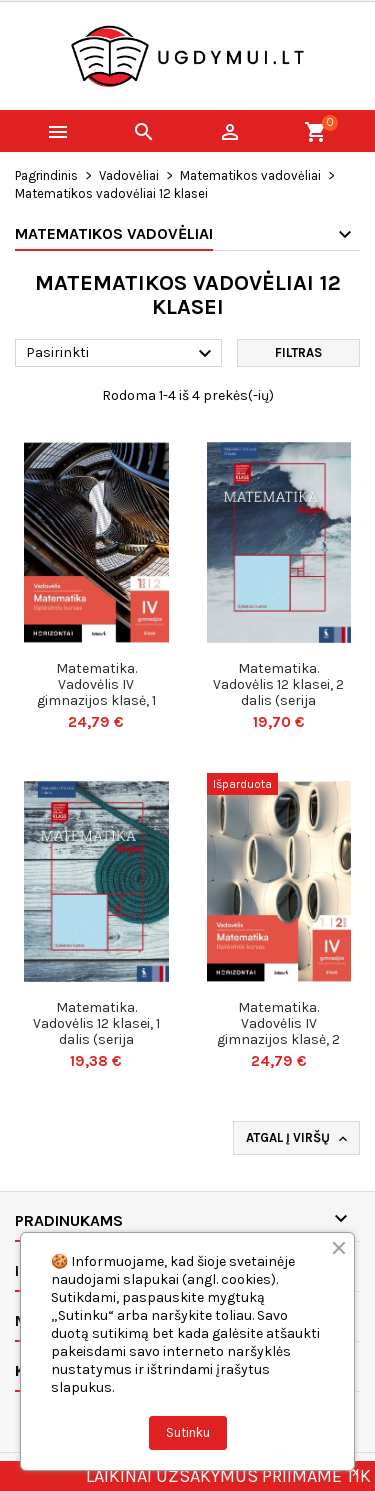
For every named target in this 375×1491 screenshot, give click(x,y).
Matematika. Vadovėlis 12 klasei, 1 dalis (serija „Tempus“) (96, 1031)
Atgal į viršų (298, 1138)
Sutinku (188, 1432)
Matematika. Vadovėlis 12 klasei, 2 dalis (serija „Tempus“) (278, 692)
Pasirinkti (121, 354)
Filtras (298, 352)
